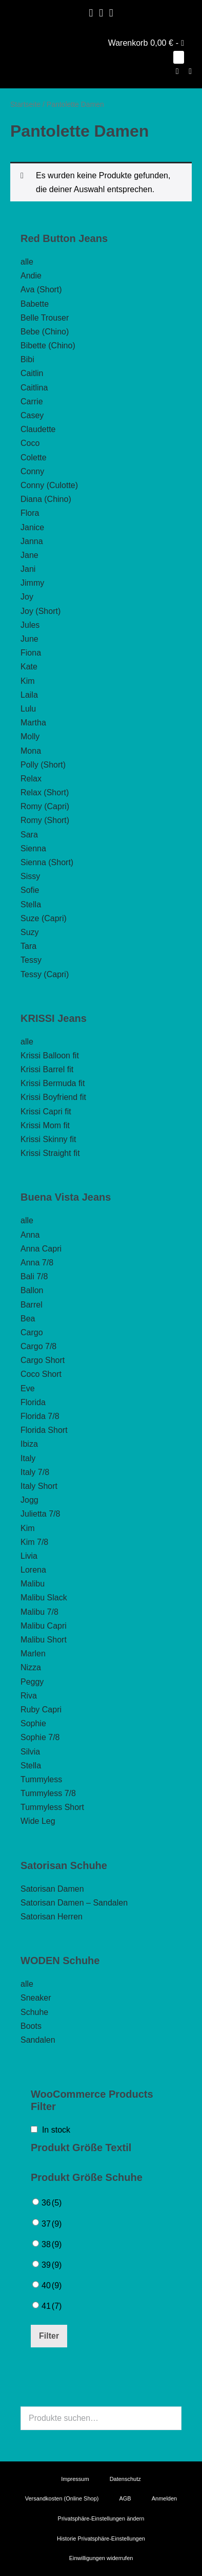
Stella (31, 904)
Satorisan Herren (52, 1916)
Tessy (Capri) (45, 974)
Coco (30, 443)
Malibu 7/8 (39, 1612)
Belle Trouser (45, 317)
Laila (29, 694)
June (29, 638)
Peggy (32, 1681)
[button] (177, 71)
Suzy (30, 932)
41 (52, 2306)
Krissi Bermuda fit (53, 1083)
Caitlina (34, 387)
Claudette (38, 429)
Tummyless (41, 1779)
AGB (125, 2498)
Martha (33, 722)
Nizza (31, 1667)
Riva (29, 1695)
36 (52, 2202)
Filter (49, 2335)
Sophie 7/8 (40, 1737)
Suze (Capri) (44, 918)
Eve (28, 1388)
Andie (31, 275)
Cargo (32, 1332)
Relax (31, 778)
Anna (30, 1234)
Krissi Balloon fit (50, 1055)
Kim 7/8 (34, 1542)
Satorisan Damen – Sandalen (74, 1902)
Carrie (32, 401)
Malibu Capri (44, 1625)
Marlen (33, 1653)
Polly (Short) (43, 764)
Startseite (25, 104)
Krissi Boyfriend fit (53, 1097)
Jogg (29, 1500)
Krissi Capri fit (46, 1111)
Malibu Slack (44, 1597)
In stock (56, 2129)
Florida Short (44, 1430)
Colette (34, 457)
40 (52, 2285)
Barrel (32, 1304)
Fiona (31, 652)
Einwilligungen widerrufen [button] (101, 2558)
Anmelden (164, 2498)
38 (52, 2244)
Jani (28, 569)
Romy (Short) (45, 820)
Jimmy (32, 582)
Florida (33, 1402)
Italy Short (39, 1486)
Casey (32, 415)
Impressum (75, 2479)
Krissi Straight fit (50, 1153)
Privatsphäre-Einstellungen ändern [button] (101, 2518)
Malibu (33, 1583)
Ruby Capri (41, 1709)
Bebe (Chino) (45, 331)
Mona (31, 750)
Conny (32, 471)
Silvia (30, 1751)
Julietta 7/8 (40, 1513)
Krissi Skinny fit (48, 1139)
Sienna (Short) (47, 862)
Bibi (27, 359)
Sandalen (38, 2040)
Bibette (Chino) (48, 345)
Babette (35, 304)
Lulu (28, 708)
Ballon (32, 1290)
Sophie (33, 1723)
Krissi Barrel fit (47, 1069)
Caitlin (32, 373)
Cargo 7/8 (38, 1346)
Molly (30, 736)
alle (27, 261)
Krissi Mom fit (45, 1125)
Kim (28, 681)
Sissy (30, 876)
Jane (29, 555)
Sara (29, 834)
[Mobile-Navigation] (190, 71)
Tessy (31, 960)
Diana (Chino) (46, 499)
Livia (29, 1556)
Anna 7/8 (37, 1262)
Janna (32, 541)
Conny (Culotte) (49, 485)
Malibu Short (44, 1639)
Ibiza (29, 1444)
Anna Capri (41, 1248)
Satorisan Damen (52, 1888)
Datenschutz (125, 2479)
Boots (31, 2026)
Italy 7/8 (35, 1472)
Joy (27, 596)
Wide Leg (38, 1821)
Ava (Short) (41, 289)
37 (52, 2223)
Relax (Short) (45, 792)
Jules (30, 625)
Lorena (33, 1569)
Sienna (33, 848)
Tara (28, 946)
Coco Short (41, 1374)
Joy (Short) (40, 611)
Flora (30, 513)
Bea (28, 1318)
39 (52, 2265)
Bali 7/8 (34, 1276)
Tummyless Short (52, 1807)
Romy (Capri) (45, 806)
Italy (28, 1458)
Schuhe (34, 2012)
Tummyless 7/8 (48, 1793)
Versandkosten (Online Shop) (62, 2498)
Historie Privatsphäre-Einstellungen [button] (101, 2538)
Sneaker (36, 1997)
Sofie (30, 890)
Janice (32, 527)
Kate (29, 666)
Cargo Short (43, 1360)
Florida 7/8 (40, 1416)
